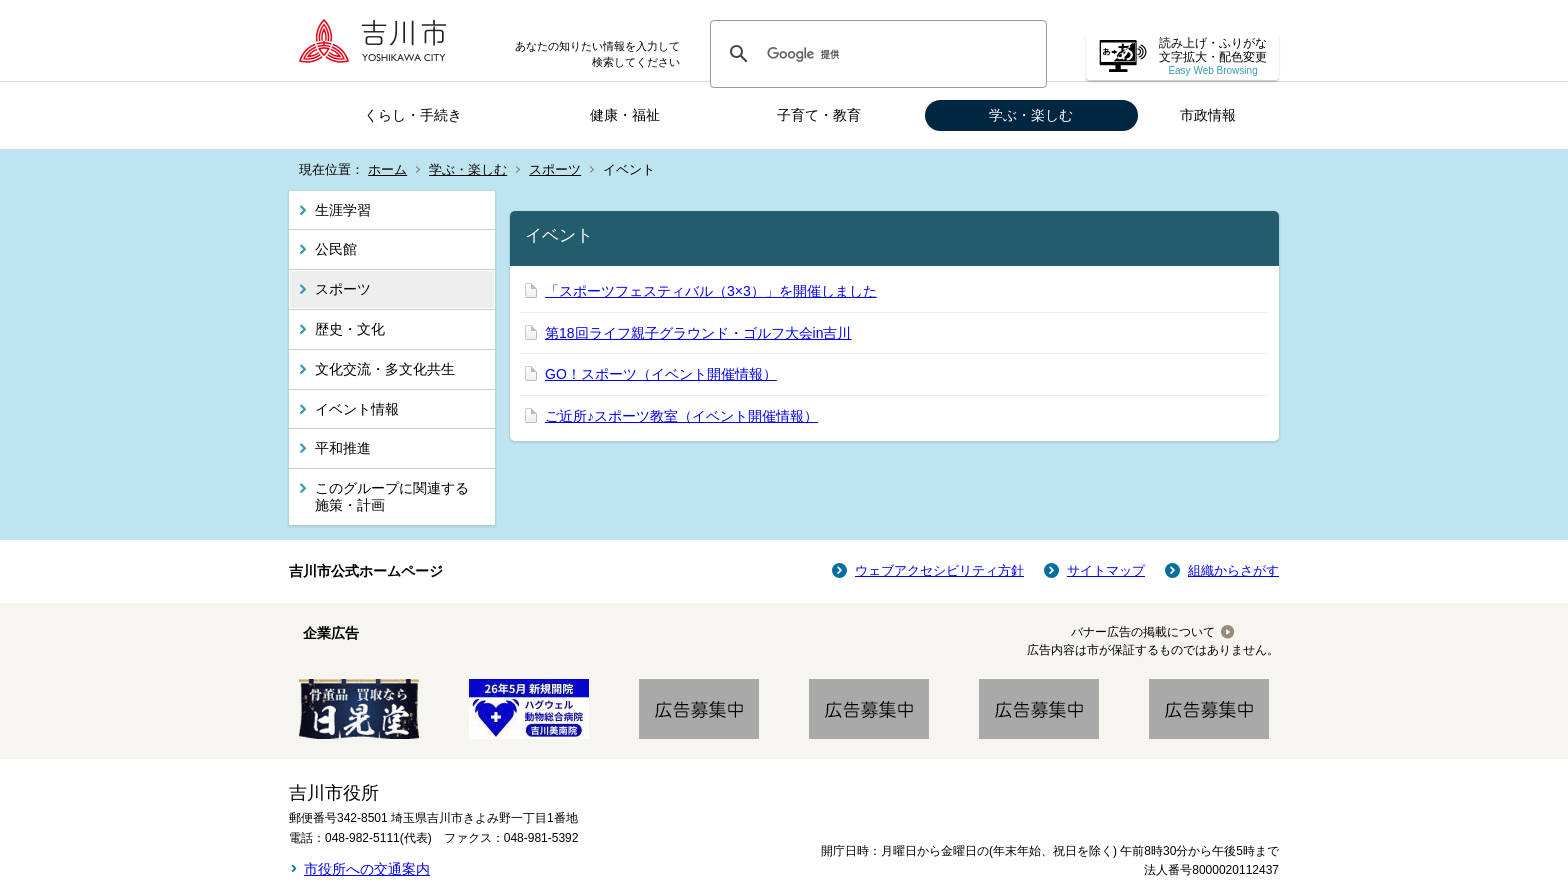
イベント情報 (357, 409)
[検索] (875, 54)
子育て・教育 (819, 115)
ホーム (387, 169)
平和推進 (343, 448)
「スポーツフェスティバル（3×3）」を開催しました (711, 291)
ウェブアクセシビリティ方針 (939, 570)
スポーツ (555, 169)
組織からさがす (1233, 570)
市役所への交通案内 (367, 869)
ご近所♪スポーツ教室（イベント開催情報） (681, 416)
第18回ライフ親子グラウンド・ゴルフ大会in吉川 (698, 333)
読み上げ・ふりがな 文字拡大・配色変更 (1213, 56)
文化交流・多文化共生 (385, 369)
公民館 (336, 249)
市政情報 (1208, 115)
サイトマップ (1106, 570)
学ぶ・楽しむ (1031, 115)
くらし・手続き (413, 115)
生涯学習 (343, 210)
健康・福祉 (625, 115)
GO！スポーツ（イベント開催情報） (661, 374)
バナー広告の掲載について (1143, 632)
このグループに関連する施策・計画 (392, 496)
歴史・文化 (350, 329)
